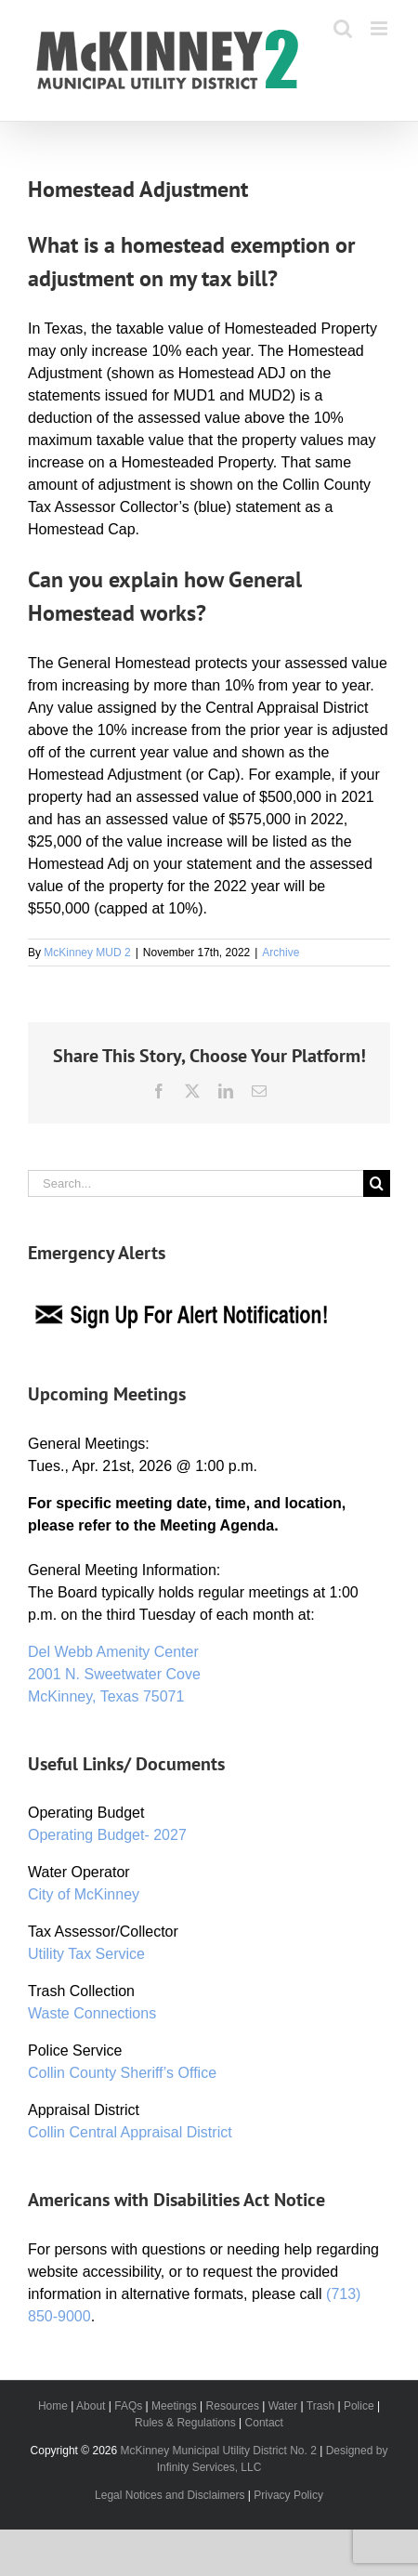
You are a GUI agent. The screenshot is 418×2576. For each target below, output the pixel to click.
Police (359, 2405)
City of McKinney (83, 1894)
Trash (320, 2405)
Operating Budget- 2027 (107, 1835)
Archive (280, 952)
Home (53, 2405)
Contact (264, 2422)
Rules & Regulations (185, 2422)
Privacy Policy (288, 2495)
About (90, 2405)
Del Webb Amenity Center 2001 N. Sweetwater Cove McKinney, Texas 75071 (114, 1674)
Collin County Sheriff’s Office (122, 2073)
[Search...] (195, 1183)
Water (283, 2405)
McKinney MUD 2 (87, 952)
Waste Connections (92, 2013)
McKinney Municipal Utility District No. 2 (219, 2450)
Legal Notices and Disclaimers (169, 2495)
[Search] (376, 1183)
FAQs (128, 2405)
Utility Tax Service (86, 1954)
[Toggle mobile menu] (380, 28)
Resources (232, 2405)
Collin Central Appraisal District (130, 2132)
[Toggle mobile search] (342, 28)
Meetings (174, 2405)
